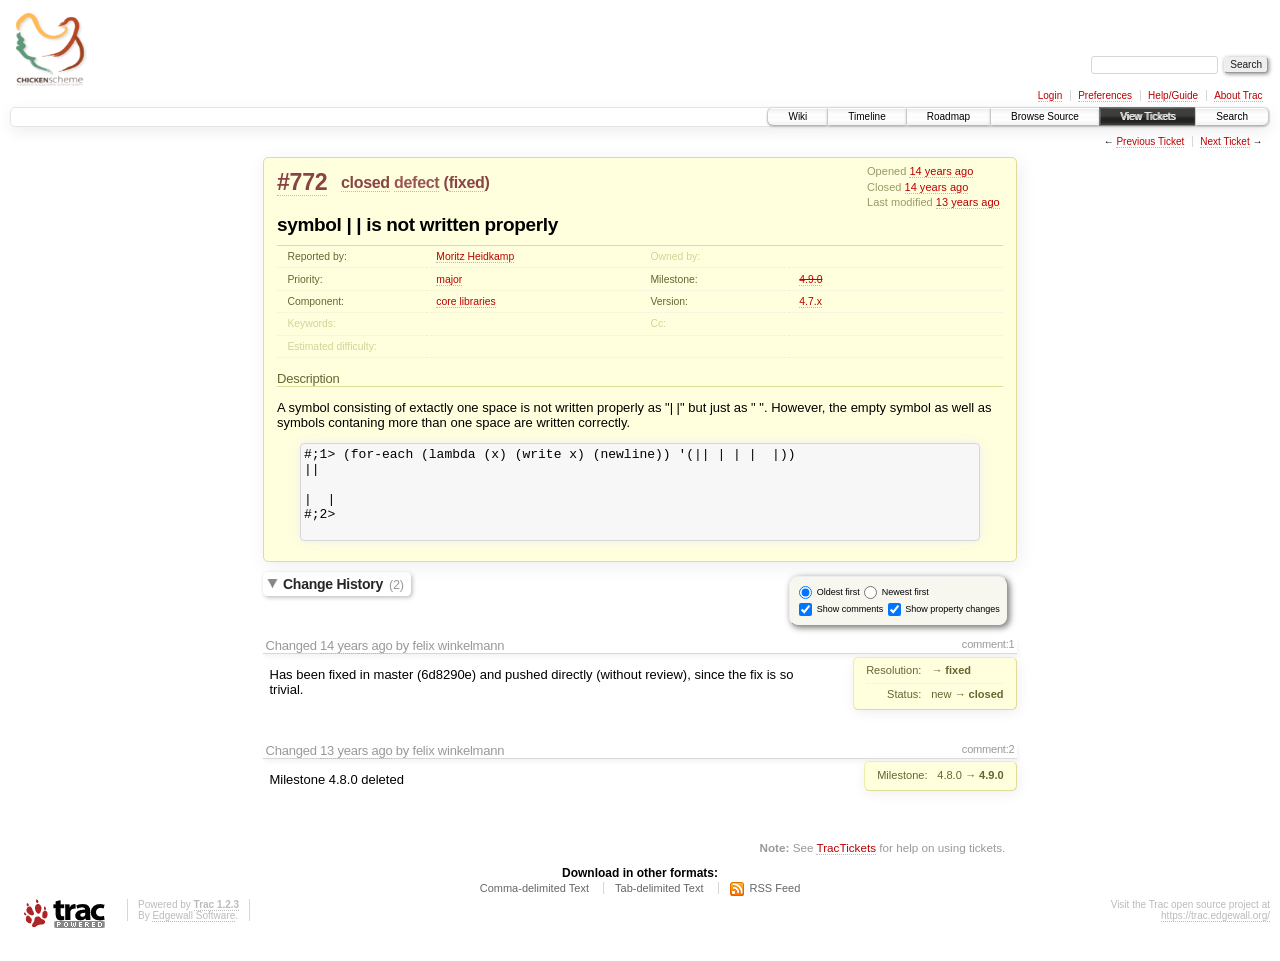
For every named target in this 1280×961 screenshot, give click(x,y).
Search (1232, 116)
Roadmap (948, 116)
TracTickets (846, 865)
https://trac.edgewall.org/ (1215, 933)
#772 (302, 182)
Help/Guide (1173, 95)
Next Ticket (1224, 141)
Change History (343, 602)
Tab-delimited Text (659, 906)
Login (1050, 95)
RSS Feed (775, 906)
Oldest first (838, 610)
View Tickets (1147, 116)
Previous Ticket (1150, 141)
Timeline (866, 116)
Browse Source (1045, 116)
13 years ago (968, 202)
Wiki (797, 116)
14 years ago (941, 171)
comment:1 (988, 662)
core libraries (465, 301)
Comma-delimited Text (534, 906)
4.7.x (810, 301)
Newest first (905, 610)
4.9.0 (810, 279)
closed (365, 182)
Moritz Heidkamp (475, 256)
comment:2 (988, 767)
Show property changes (952, 627)
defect (416, 182)
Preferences (1105, 95)
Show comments (850, 627)
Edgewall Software (193, 933)
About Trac (1238, 95)
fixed (467, 182)
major (449, 279)
